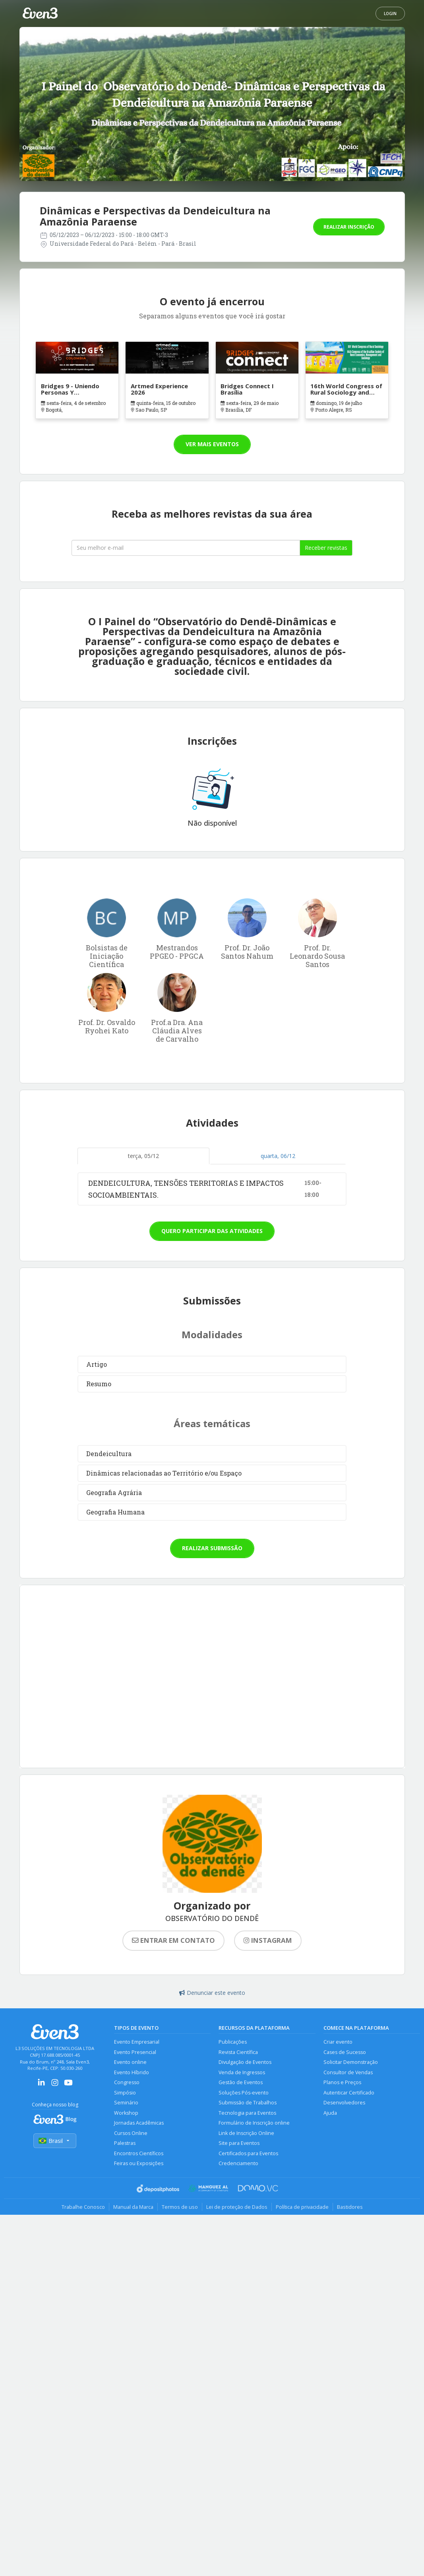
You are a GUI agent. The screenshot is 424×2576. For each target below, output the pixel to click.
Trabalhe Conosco (83, 2206)
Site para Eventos (239, 2143)
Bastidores (350, 2206)
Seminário (126, 2102)
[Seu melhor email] (186, 548)
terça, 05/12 (143, 1156)
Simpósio (125, 2092)
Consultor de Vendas (348, 2072)
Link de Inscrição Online (246, 2133)
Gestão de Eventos (241, 2082)
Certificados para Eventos (248, 2153)
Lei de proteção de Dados (236, 2206)
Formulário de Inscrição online (254, 2122)
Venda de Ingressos (242, 2072)
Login (390, 13)
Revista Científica (238, 2052)
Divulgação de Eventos (245, 2062)
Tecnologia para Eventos (247, 2113)
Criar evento (337, 2041)
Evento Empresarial (136, 2041)
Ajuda (330, 2113)
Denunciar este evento (212, 1992)
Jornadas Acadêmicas (139, 2122)
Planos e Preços (342, 2082)
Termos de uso (180, 2206)
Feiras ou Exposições (138, 2163)
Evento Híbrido (131, 2072)
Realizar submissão (212, 1548)
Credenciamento (238, 2163)
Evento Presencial (135, 2052)
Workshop (126, 2113)
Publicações (233, 2041)
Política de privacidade (302, 2206)
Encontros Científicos (138, 2153)
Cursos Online (130, 2133)
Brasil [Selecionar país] (55, 2140)
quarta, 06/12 (278, 1156)
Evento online (130, 2062)
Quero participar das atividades (212, 1231)
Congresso (126, 2082)
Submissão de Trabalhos (248, 2102)
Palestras (125, 2143)
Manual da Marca (133, 2206)
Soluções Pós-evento (244, 2092)
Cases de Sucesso (344, 2052)
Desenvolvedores (344, 2102)
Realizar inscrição (348, 226)
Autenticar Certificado (348, 2092)
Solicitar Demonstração (350, 2062)
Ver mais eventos (212, 444)
